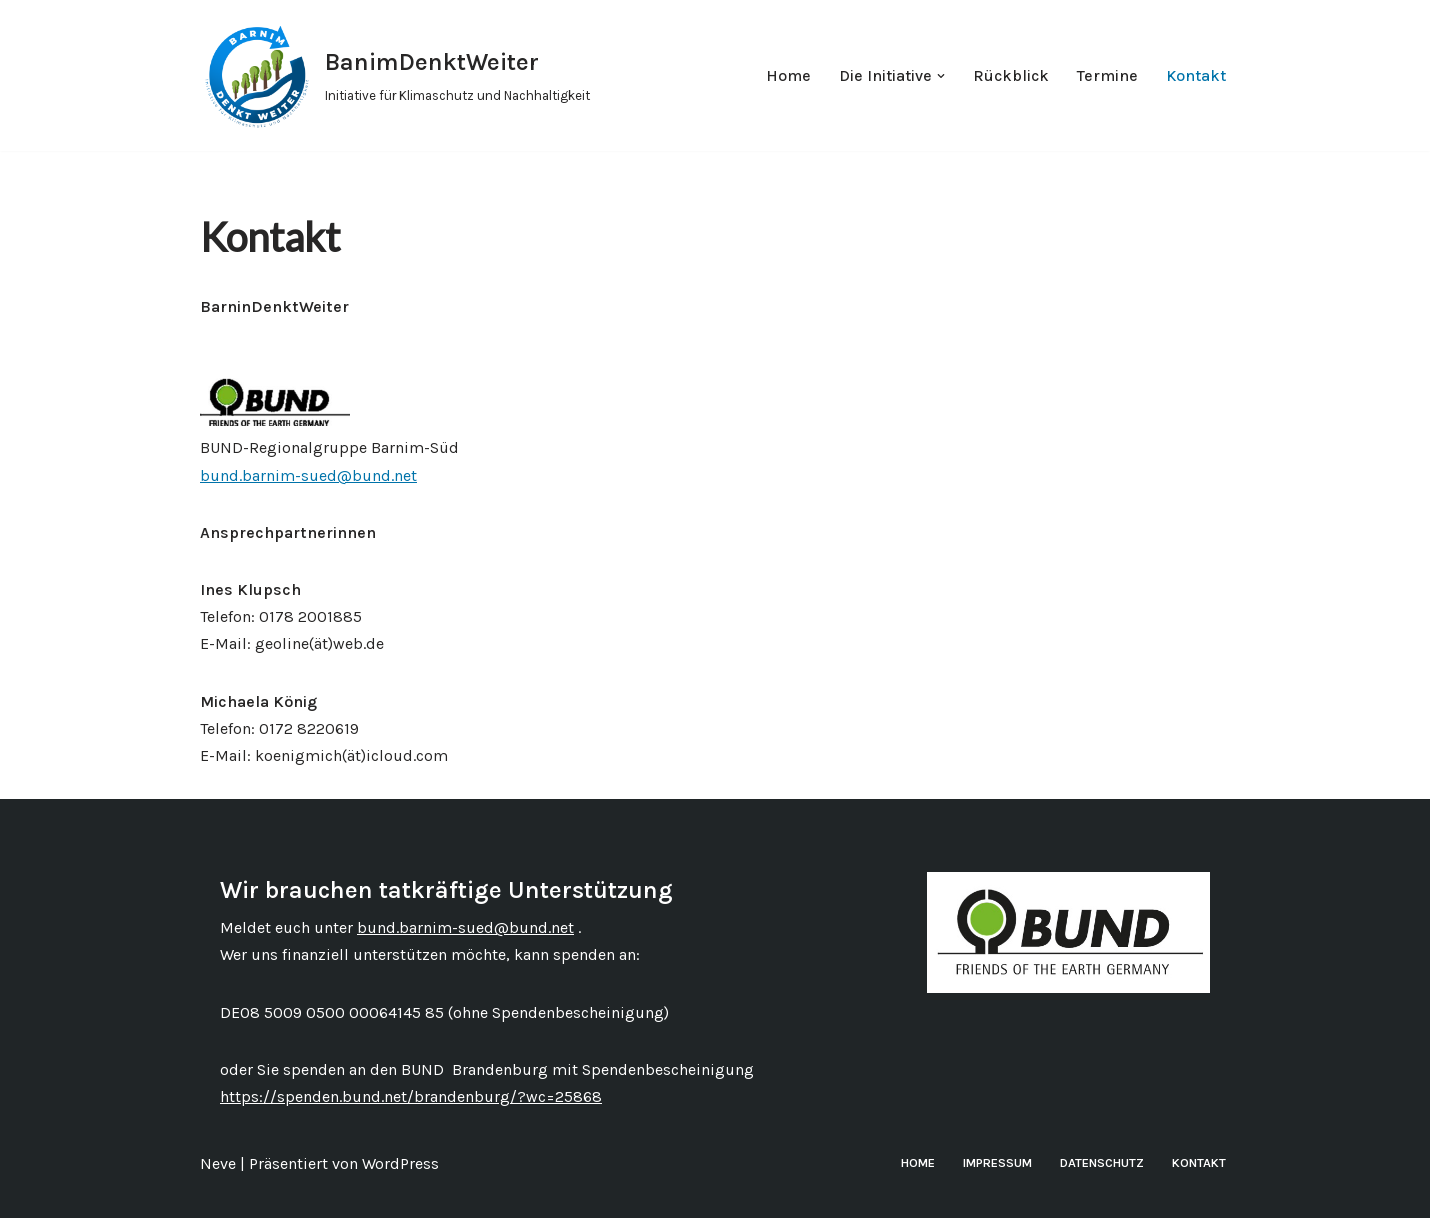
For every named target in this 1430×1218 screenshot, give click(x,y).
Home (788, 75)
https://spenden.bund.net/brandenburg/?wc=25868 (411, 1096)
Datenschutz (1102, 1162)
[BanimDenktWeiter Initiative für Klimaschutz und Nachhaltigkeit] (395, 75)
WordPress (400, 1163)
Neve (218, 1163)
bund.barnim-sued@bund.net (308, 475)
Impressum (997, 1162)
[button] (941, 76)
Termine (1107, 75)
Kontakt (1196, 75)
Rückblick (1011, 75)
